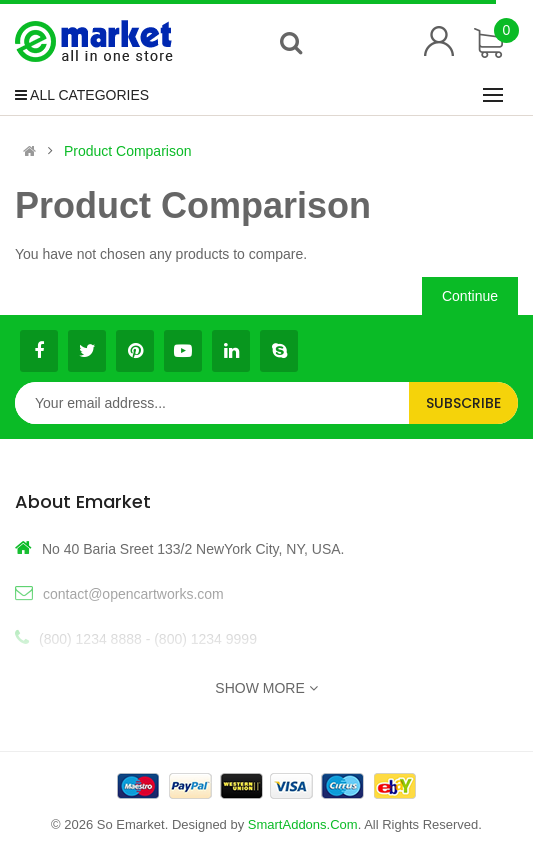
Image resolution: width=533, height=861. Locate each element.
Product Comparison (128, 151)
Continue (470, 296)
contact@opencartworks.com (133, 594)
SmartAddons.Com (303, 824)
